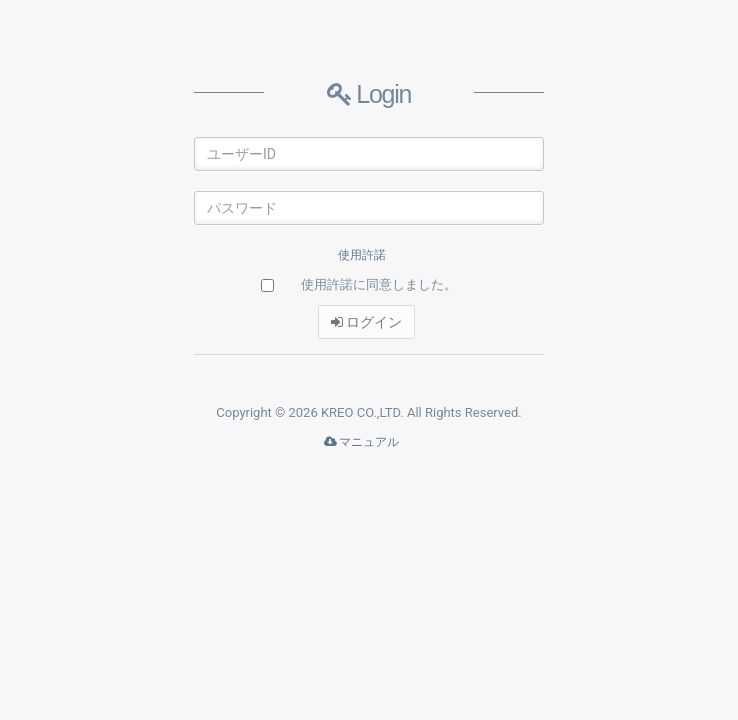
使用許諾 (362, 255)
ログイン (366, 322)
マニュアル (362, 442)
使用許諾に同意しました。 (379, 284)
